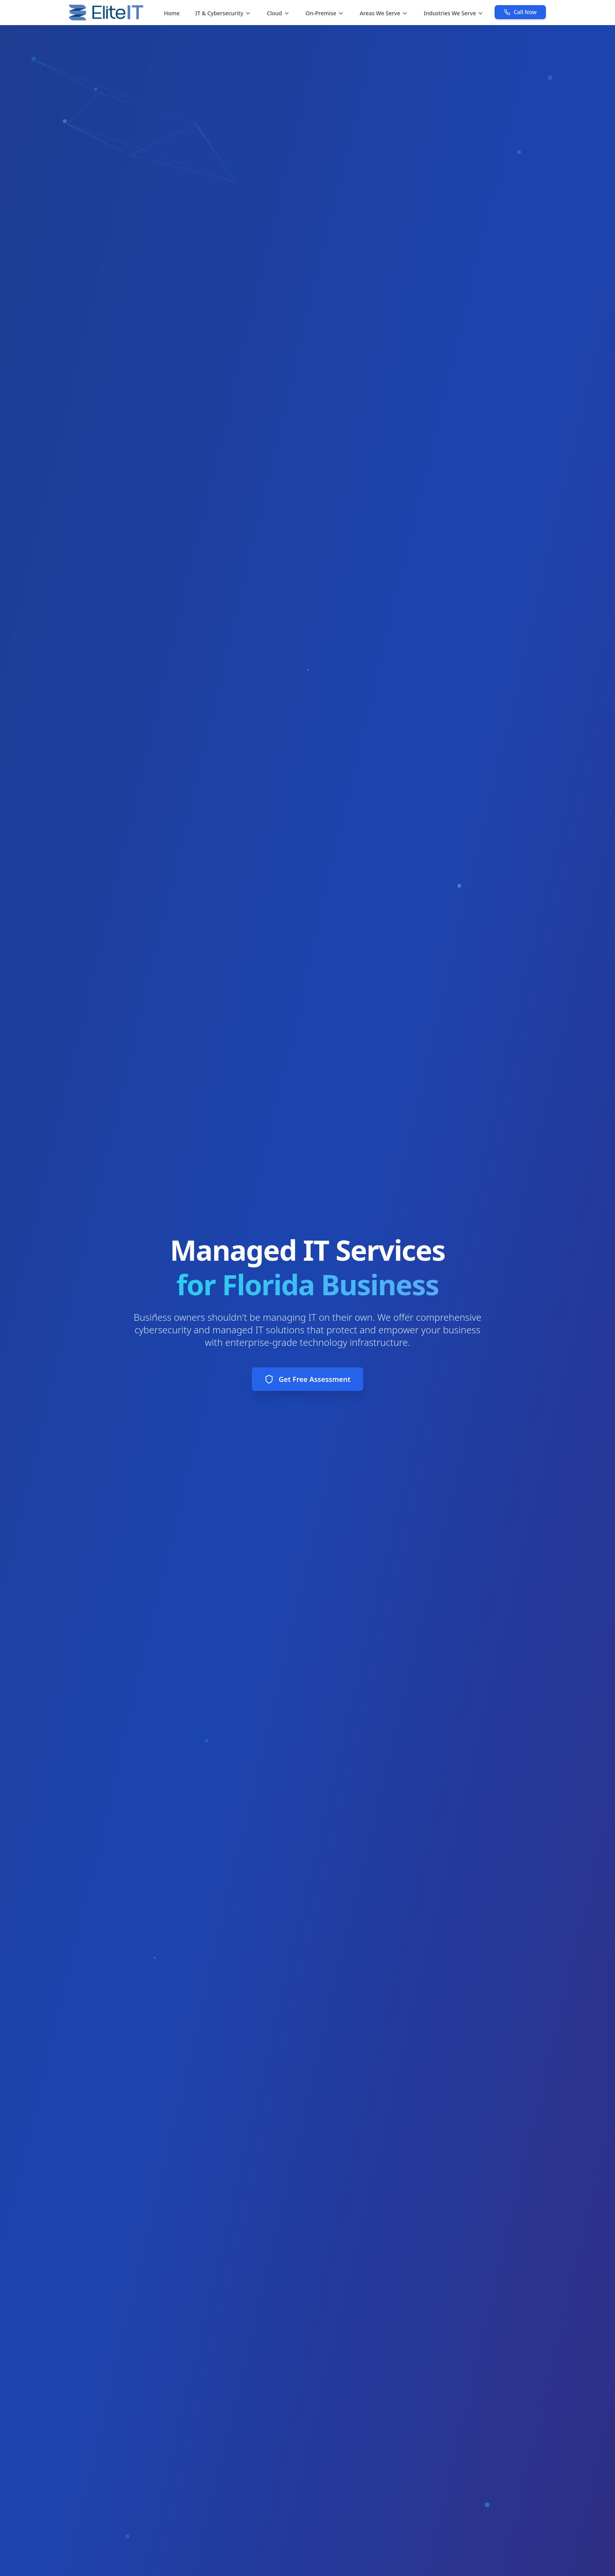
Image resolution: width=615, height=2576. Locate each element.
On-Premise (325, 13)
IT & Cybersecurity (223, 13)
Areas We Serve (384, 13)
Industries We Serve (454, 13)
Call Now (520, 12)
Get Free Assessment (307, 1379)
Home (172, 13)
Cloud (278, 13)
